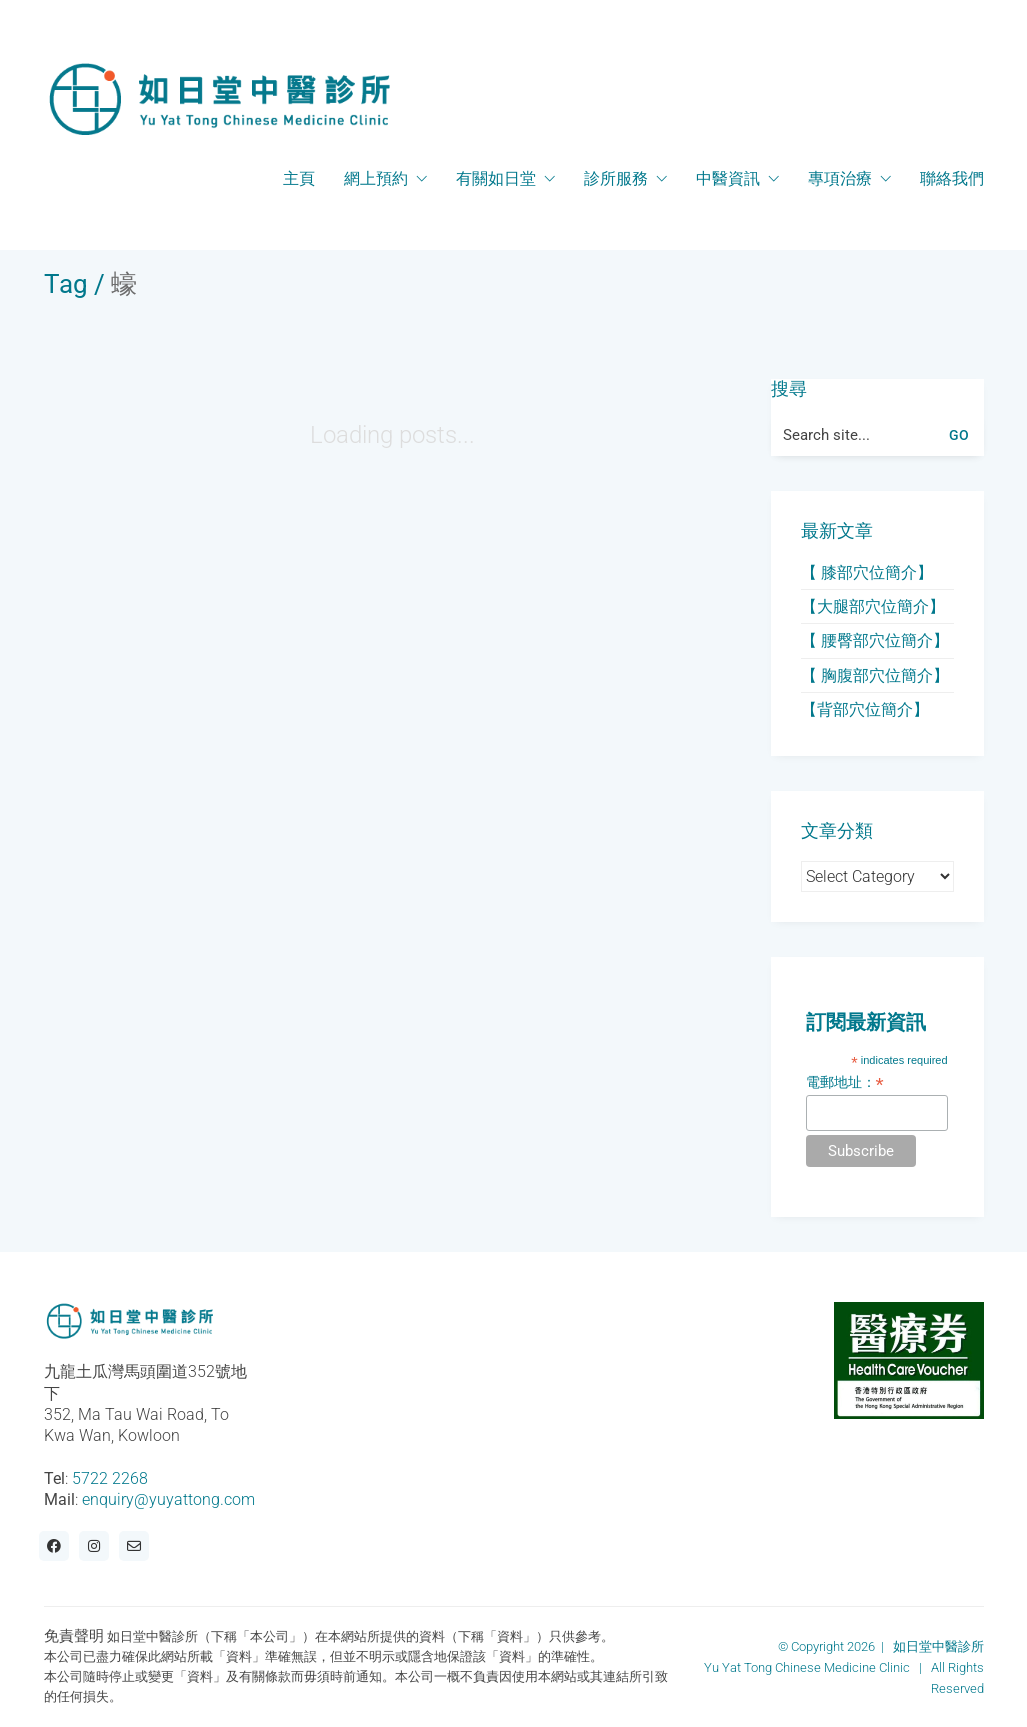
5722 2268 (110, 1478)
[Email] (134, 1546)
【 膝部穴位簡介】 (867, 572)
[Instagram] (94, 1546)
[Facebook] (54, 1546)
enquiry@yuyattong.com (168, 1499)
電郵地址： (845, 1082)
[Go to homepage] (219, 99)
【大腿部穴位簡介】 (873, 606)
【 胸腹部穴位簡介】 (875, 675)
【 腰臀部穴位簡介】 (875, 640)
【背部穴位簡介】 (865, 709)
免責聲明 (74, 1636)
